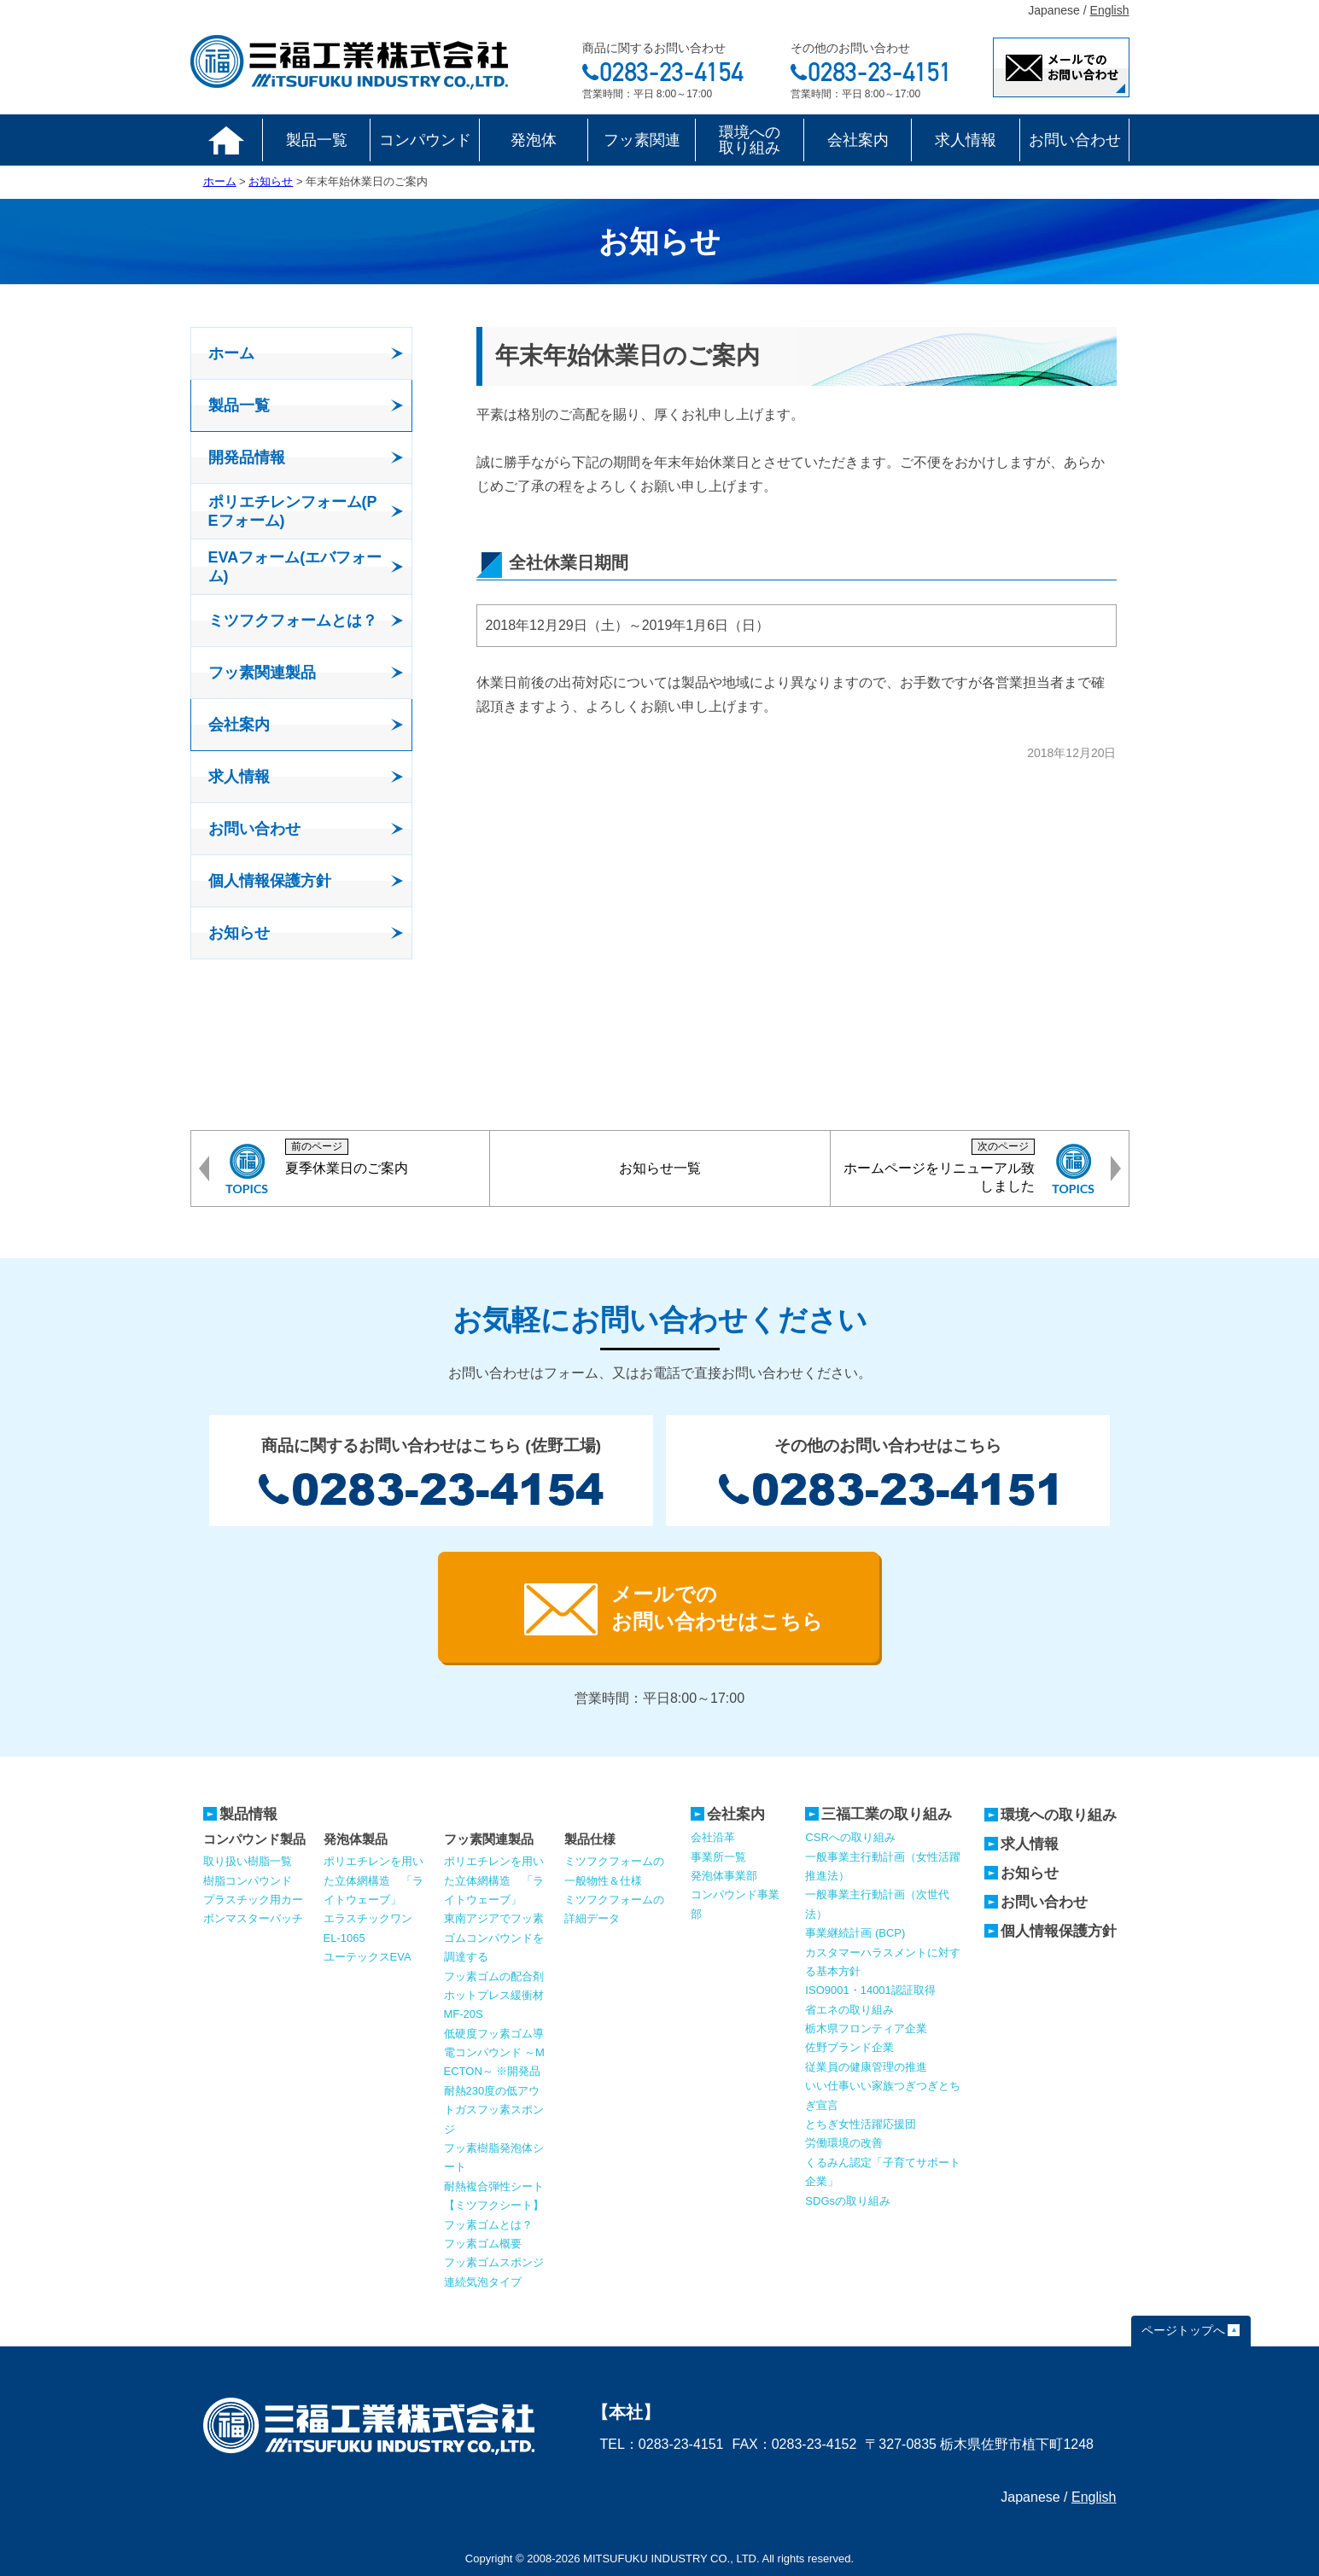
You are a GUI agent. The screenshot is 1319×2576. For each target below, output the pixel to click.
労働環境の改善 (844, 2142)
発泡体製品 (356, 1839)
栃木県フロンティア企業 (866, 2028)
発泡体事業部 (724, 1875)
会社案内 (858, 140)
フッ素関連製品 (489, 1839)
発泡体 (534, 140)
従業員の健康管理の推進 (866, 2066)
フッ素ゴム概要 (483, 2243)
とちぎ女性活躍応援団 (860, 2124)
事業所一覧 (718, 1856)
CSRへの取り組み (850, 1837)
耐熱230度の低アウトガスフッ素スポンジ (494, 2110)
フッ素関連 (642, 140)
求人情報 (965, 140)
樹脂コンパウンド (247, 1880)
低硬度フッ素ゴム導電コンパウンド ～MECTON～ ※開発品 (494, 2052)
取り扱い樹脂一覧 (247, 1861)
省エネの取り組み (849, 2009)
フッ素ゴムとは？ (488, 2224)
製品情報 (248, 1814)
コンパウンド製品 (254, 1839)
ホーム (226, 140)
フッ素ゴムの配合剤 (494, 1976)
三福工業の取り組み (886, 1814)
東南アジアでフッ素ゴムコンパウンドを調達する (494, 1937)
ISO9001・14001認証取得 (870, 1990)
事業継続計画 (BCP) (855, 1932)
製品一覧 (316, 140)
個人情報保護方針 (1059, 1931)
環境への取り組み (749, 140)
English (1109, 10)
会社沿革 (713, 1837)
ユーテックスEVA (367, 1956)
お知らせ (1030, 1873)
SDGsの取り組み (847, 2200)
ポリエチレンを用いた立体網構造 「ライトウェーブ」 (373, 1880)
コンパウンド (425, 140)
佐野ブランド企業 (849, 2047)
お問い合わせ (1075, 140)
